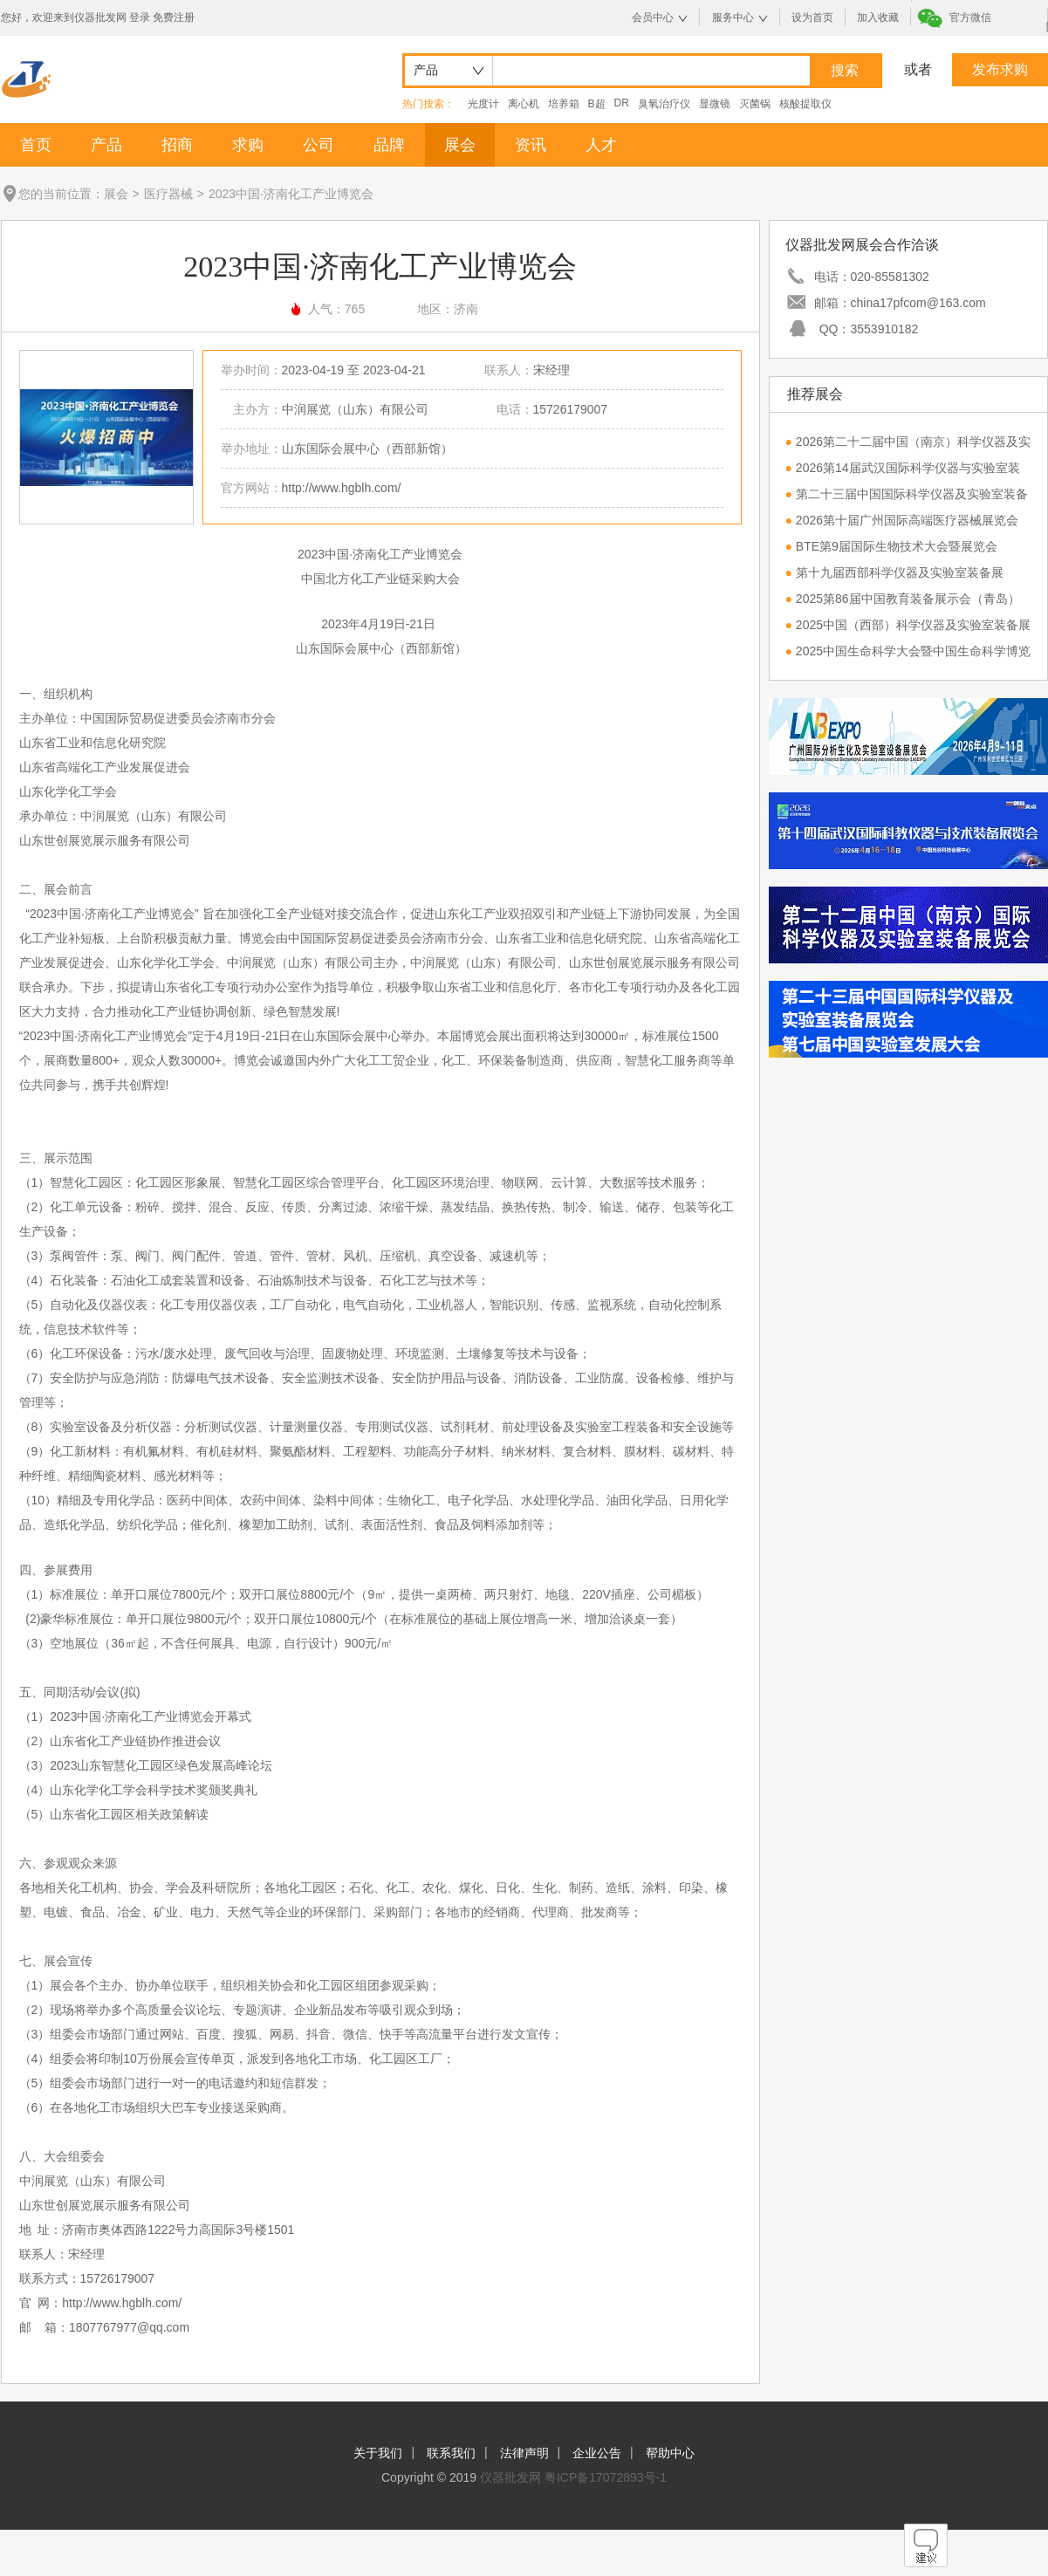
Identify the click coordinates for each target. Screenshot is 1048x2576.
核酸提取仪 (805, 104)
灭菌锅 (755, 104)
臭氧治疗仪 (664, 104)
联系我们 (451, 2453)
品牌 (389, 145)
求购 (248, 145)
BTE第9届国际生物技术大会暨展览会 (896, 546)
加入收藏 (878, 17)
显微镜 (714, 104)
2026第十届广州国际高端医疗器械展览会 (907, 520)
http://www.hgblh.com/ (341, 488)
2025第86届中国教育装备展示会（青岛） (908, 599)
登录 (139, 17)
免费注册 (174, 17)
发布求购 (1000, 69)
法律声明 (524, 2453)
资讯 (530, 145)
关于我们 (377, 2453)
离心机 (523, 104)
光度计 (483, 104)
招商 (177, 145)
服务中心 (733, 17)
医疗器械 (168, 194)
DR (621, 103)
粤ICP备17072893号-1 (606, 2477)
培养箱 (563, 104)
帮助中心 (670, 2453)
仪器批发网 (510, 2477)
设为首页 (812, 17)
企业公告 (596, 2453)
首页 (35, 145)
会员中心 (653, 17)
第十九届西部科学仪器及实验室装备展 (899, 572)
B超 (597, 104)
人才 (601, 145)
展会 (460, 145)
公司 (318, 145)
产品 (106, 145)
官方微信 (970, 17)
